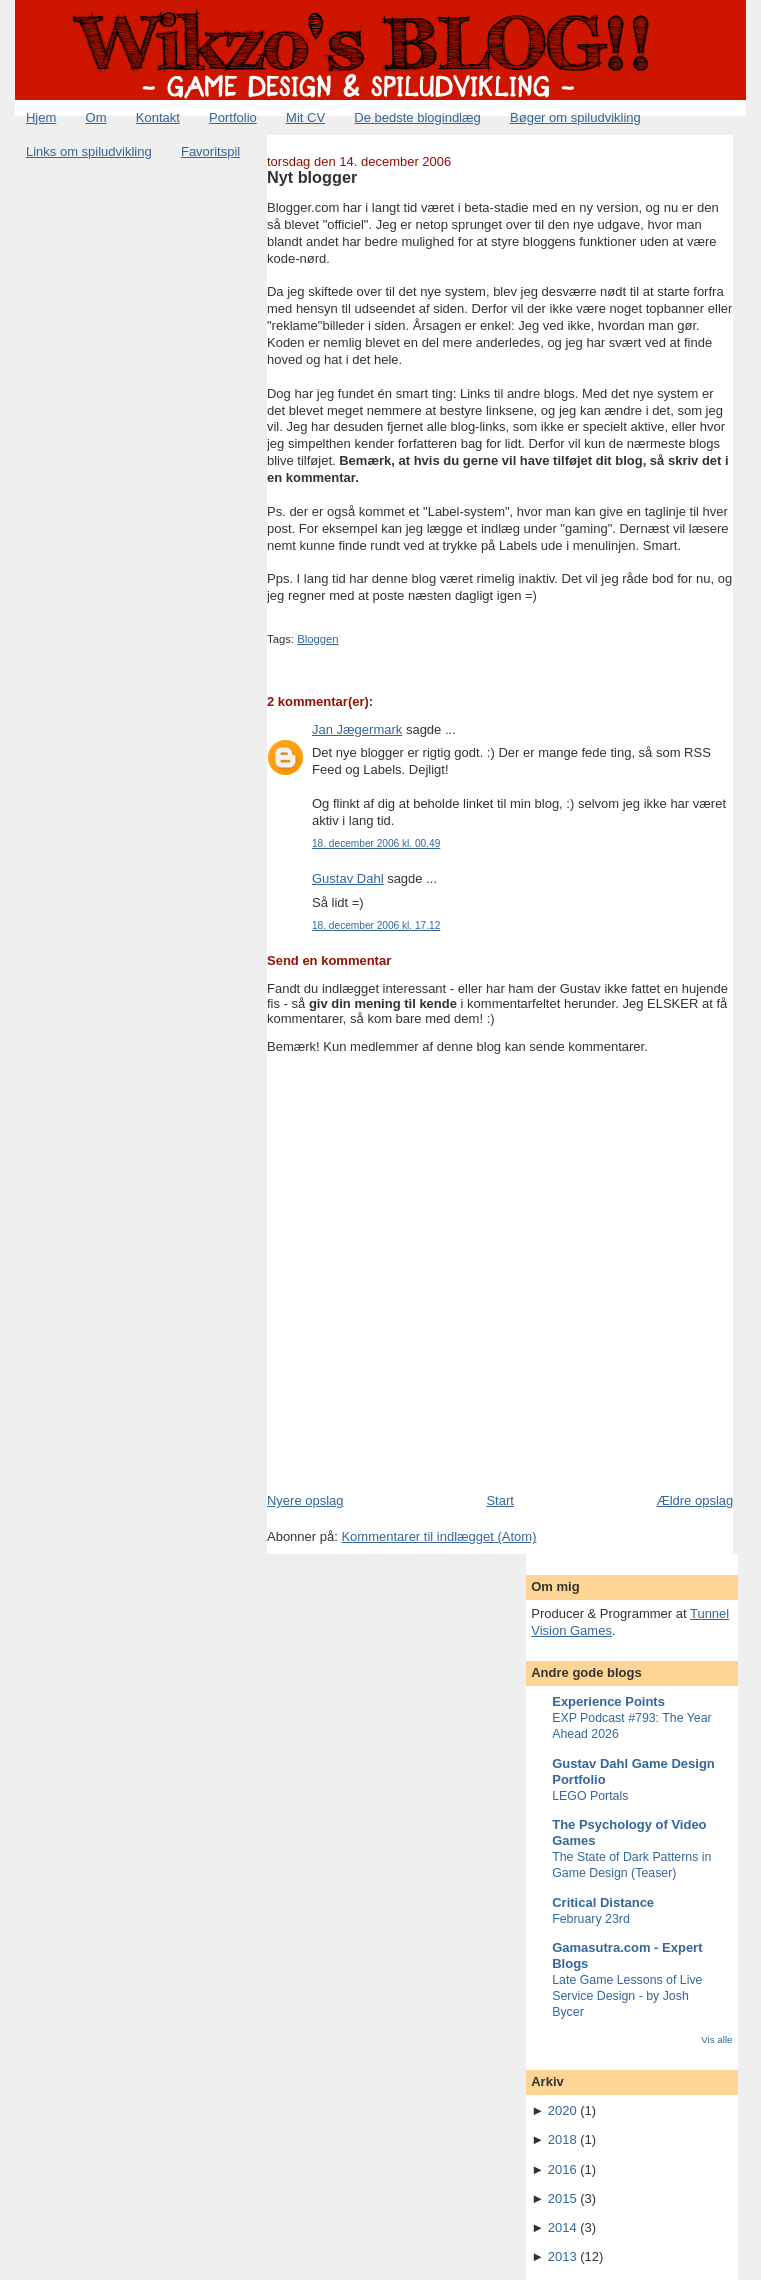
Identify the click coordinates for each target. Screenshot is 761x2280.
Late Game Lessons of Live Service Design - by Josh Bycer (627, 1996)
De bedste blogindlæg (417, 117)
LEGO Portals (590, 1796)
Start (499, 1500)
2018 (562, 2139)
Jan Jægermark (357, 729)
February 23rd (591, 1919)
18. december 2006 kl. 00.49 (376, 843)
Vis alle (716, 2039)
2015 (562, 2198)
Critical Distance (603, 1902)
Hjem (41, 117)
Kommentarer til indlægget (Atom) (438, 1536)
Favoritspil (210, 151)
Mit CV (305, 117)
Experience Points (608, 1701)
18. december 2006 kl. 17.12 (376, 925)
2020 (562, 2110)
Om (96, 117)
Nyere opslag (305, 1500)
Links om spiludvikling (89, 151)
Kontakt (158, 117)
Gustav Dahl (348, 878)
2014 (562, 2227)
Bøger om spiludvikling (575, 117)
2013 (562, 2256)
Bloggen (317, 639)
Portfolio (233, 117)
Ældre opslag (695, 1500)
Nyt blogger (312, 177)
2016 (562, 2169)
